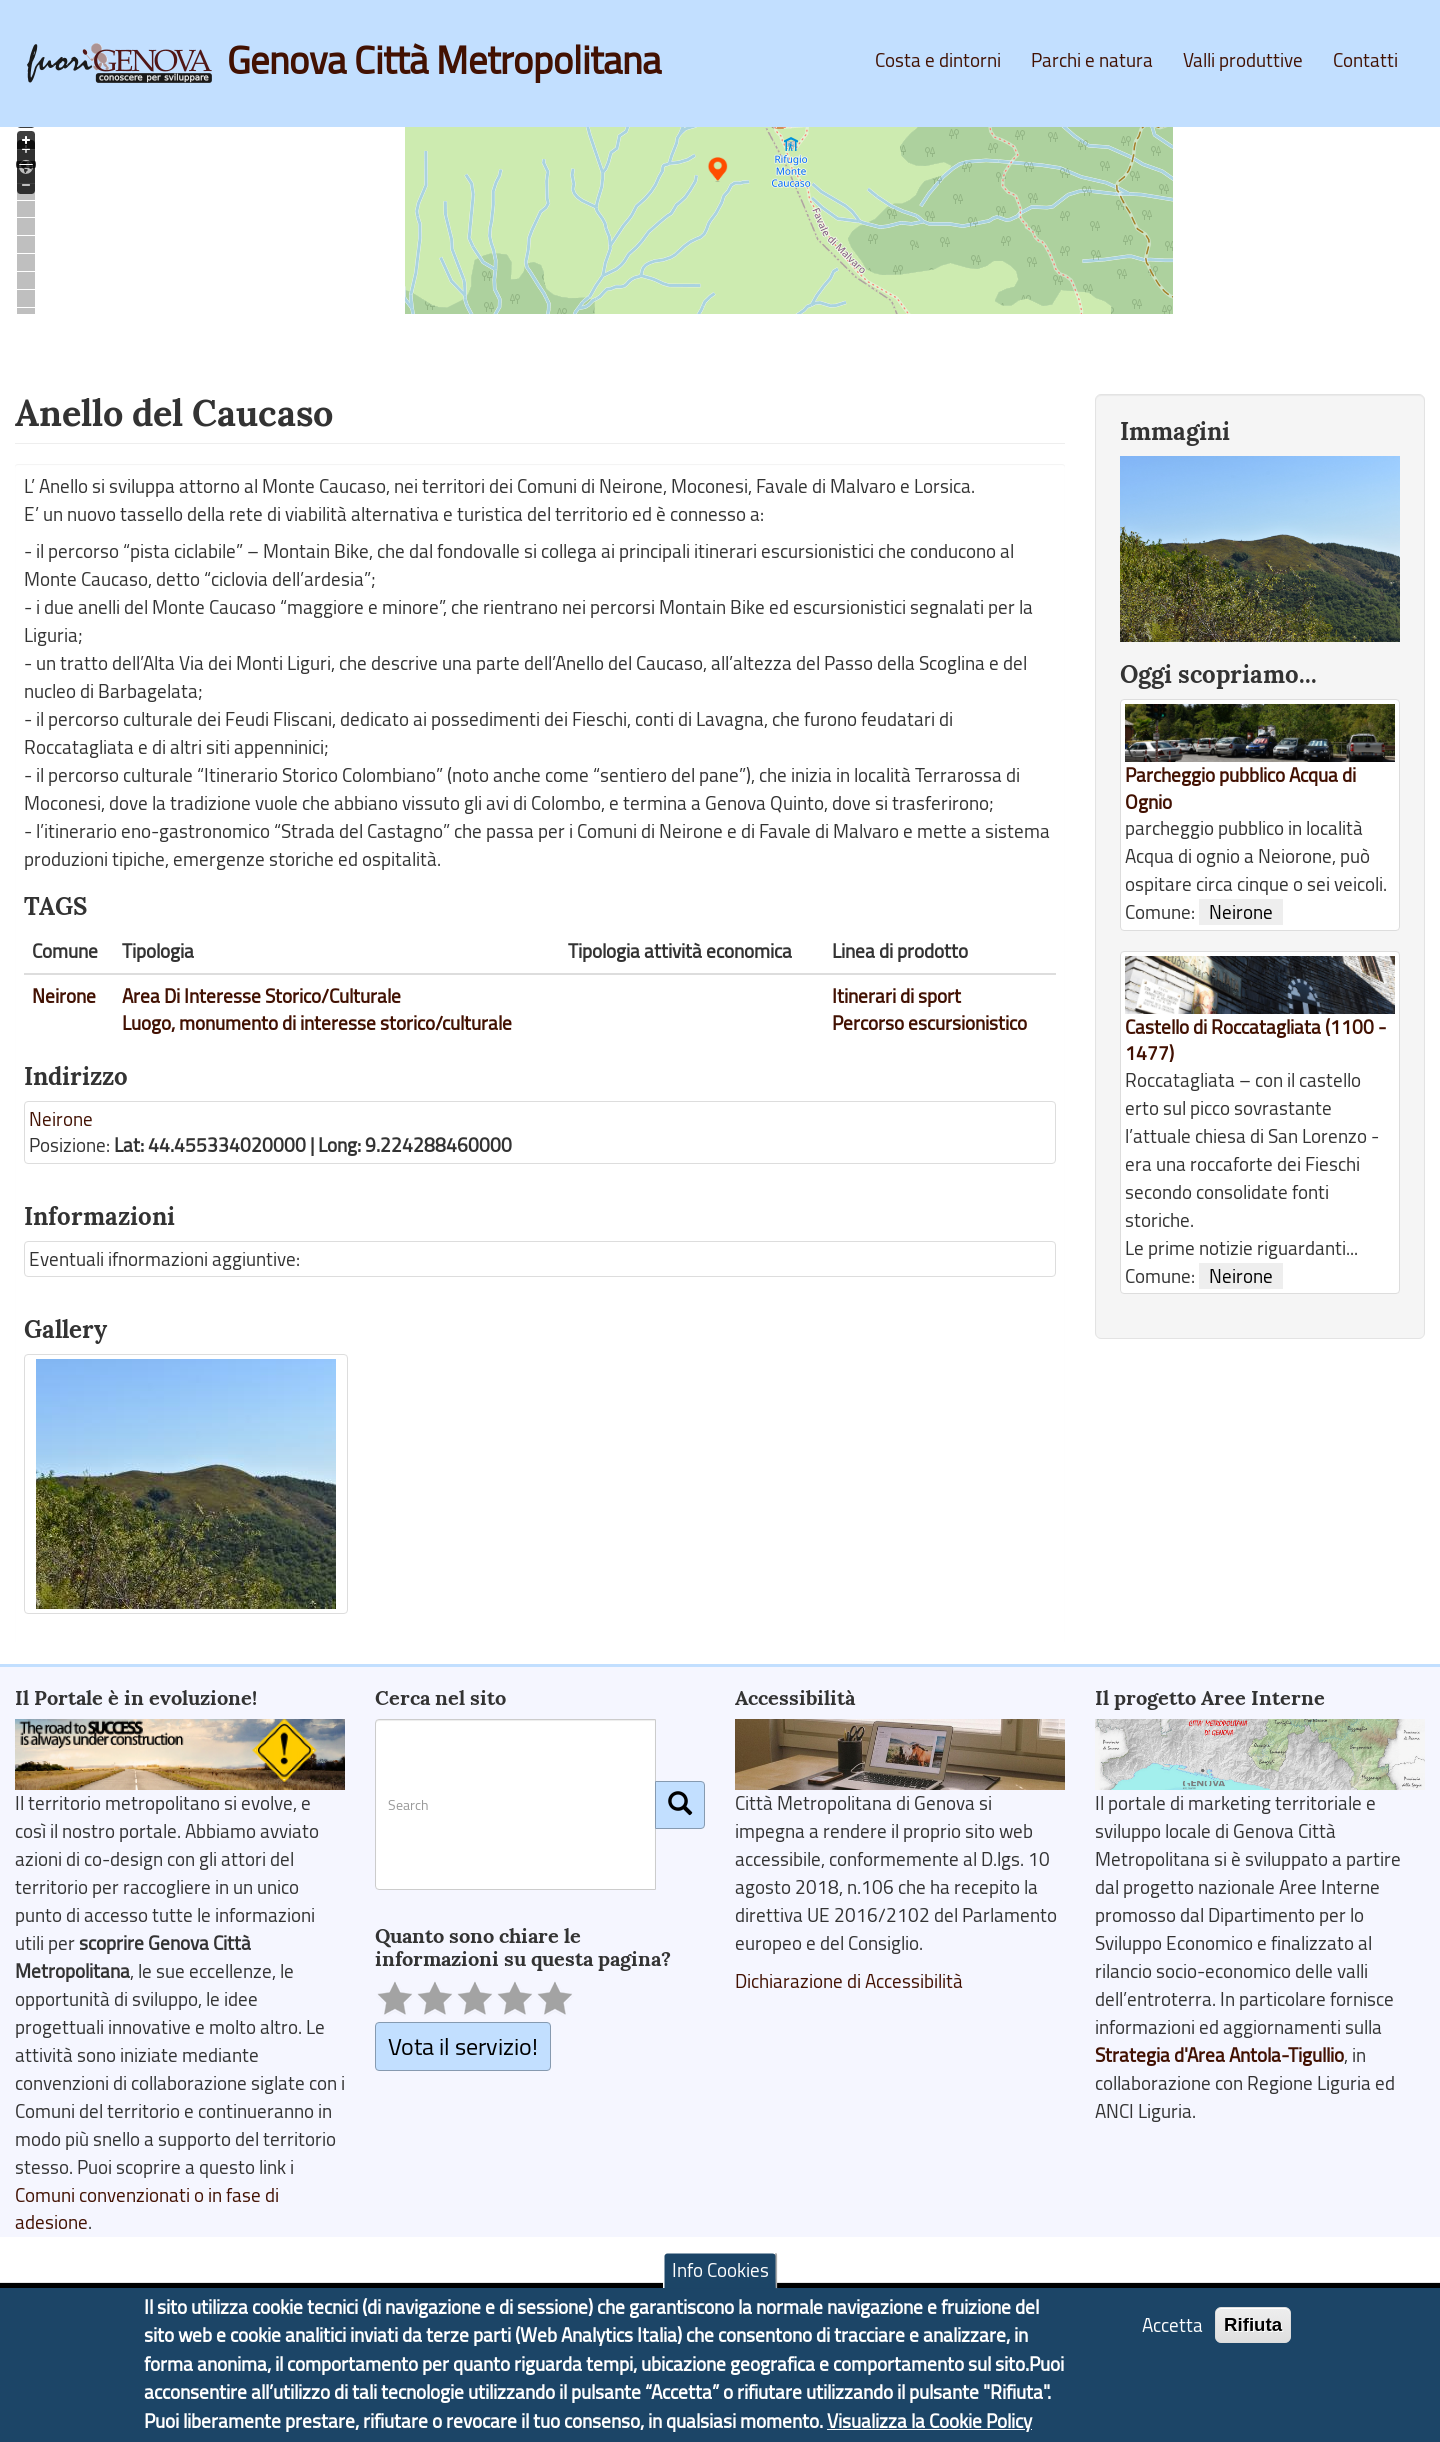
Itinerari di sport (896, 996)
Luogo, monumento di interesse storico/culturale (317, 1023)
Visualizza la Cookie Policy (929, 2421)
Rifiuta (1253, 2324)
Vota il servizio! (463, 2045)
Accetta (1172, 2325)
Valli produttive (1243, 60)
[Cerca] (680, 1805)
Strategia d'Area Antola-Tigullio (1219, 2055)
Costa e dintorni (938, 60)
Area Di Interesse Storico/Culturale (261, 996)
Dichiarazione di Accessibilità (849, 1981)
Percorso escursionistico (929, 1023)
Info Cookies (720, 2271)
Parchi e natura (1092, 60)
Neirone (64, 996)
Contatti (1365, 60)
